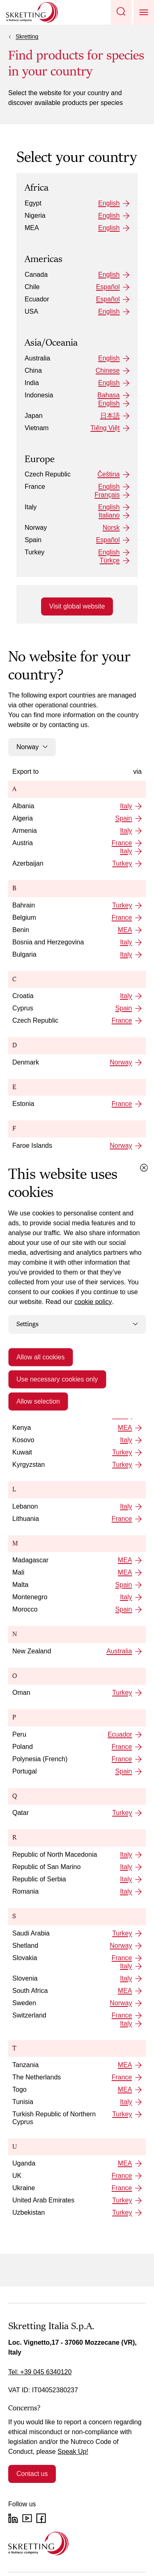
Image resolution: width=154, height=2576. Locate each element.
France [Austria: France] (122, 842)
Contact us (32, 2473)
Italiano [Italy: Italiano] (109, 515)
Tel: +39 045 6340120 (39, 2372)
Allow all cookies (40, 1356)
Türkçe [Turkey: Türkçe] (110, 560)
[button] (121, 12)
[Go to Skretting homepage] (32, 12)
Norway (32, 747)
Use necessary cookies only (57, 1378)
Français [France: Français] (107, 494)
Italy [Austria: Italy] (126, 851)
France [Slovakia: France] (122, 1957)
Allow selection (38, 1400)
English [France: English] (109, 486)
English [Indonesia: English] (109, 403)
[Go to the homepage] (38, 2543)
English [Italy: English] (109, 507)
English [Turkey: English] (109, 552)
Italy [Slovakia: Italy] (126, 1966)
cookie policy (93, 1301)
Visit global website (77, 606)
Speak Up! (72, 2451)
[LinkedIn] (13, 2518)
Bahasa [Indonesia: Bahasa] (108, 395)
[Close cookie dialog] (144, 1168)
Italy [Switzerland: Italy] (126, 2023)
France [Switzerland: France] (122, 2015)
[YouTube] (27, 2518)
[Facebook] (41, 2518)
